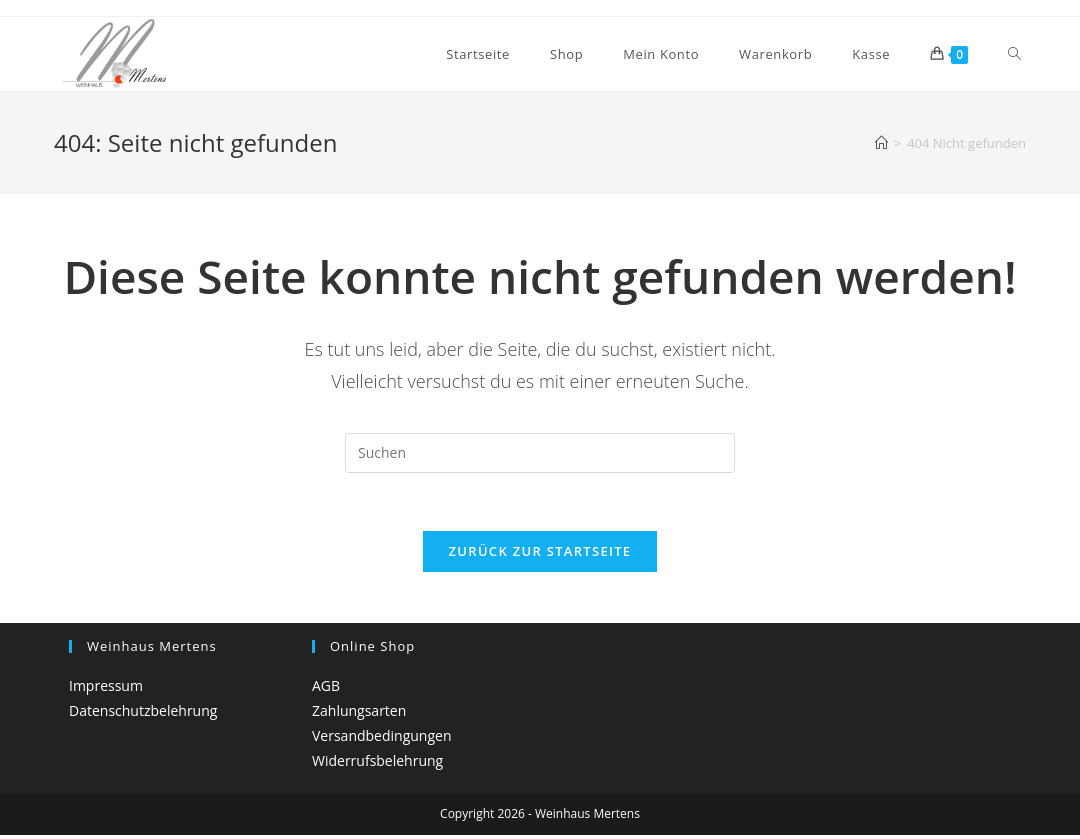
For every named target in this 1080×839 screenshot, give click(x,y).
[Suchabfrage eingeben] (540, 453)
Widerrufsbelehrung (377, 763)
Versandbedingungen (381, 738)
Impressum (106, 688)
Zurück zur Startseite (540, 554)
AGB (326, 688)
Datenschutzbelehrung (143, 713)
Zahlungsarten (359, 713)
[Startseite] (881, 143)
